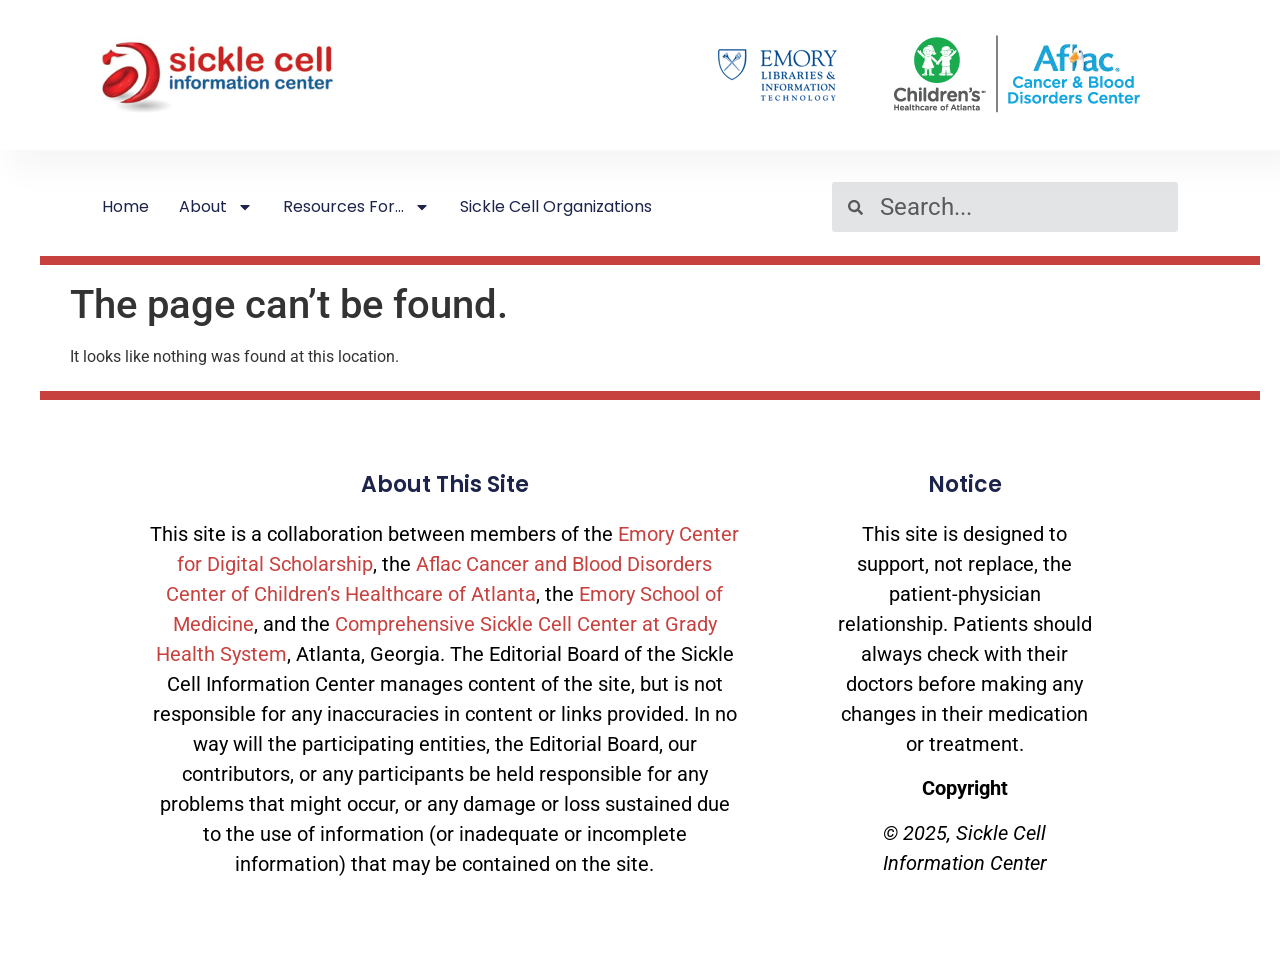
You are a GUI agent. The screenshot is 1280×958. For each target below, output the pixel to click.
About (216, 207)
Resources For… (356, 207)
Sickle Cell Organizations (556, 206)
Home (125, 206)
